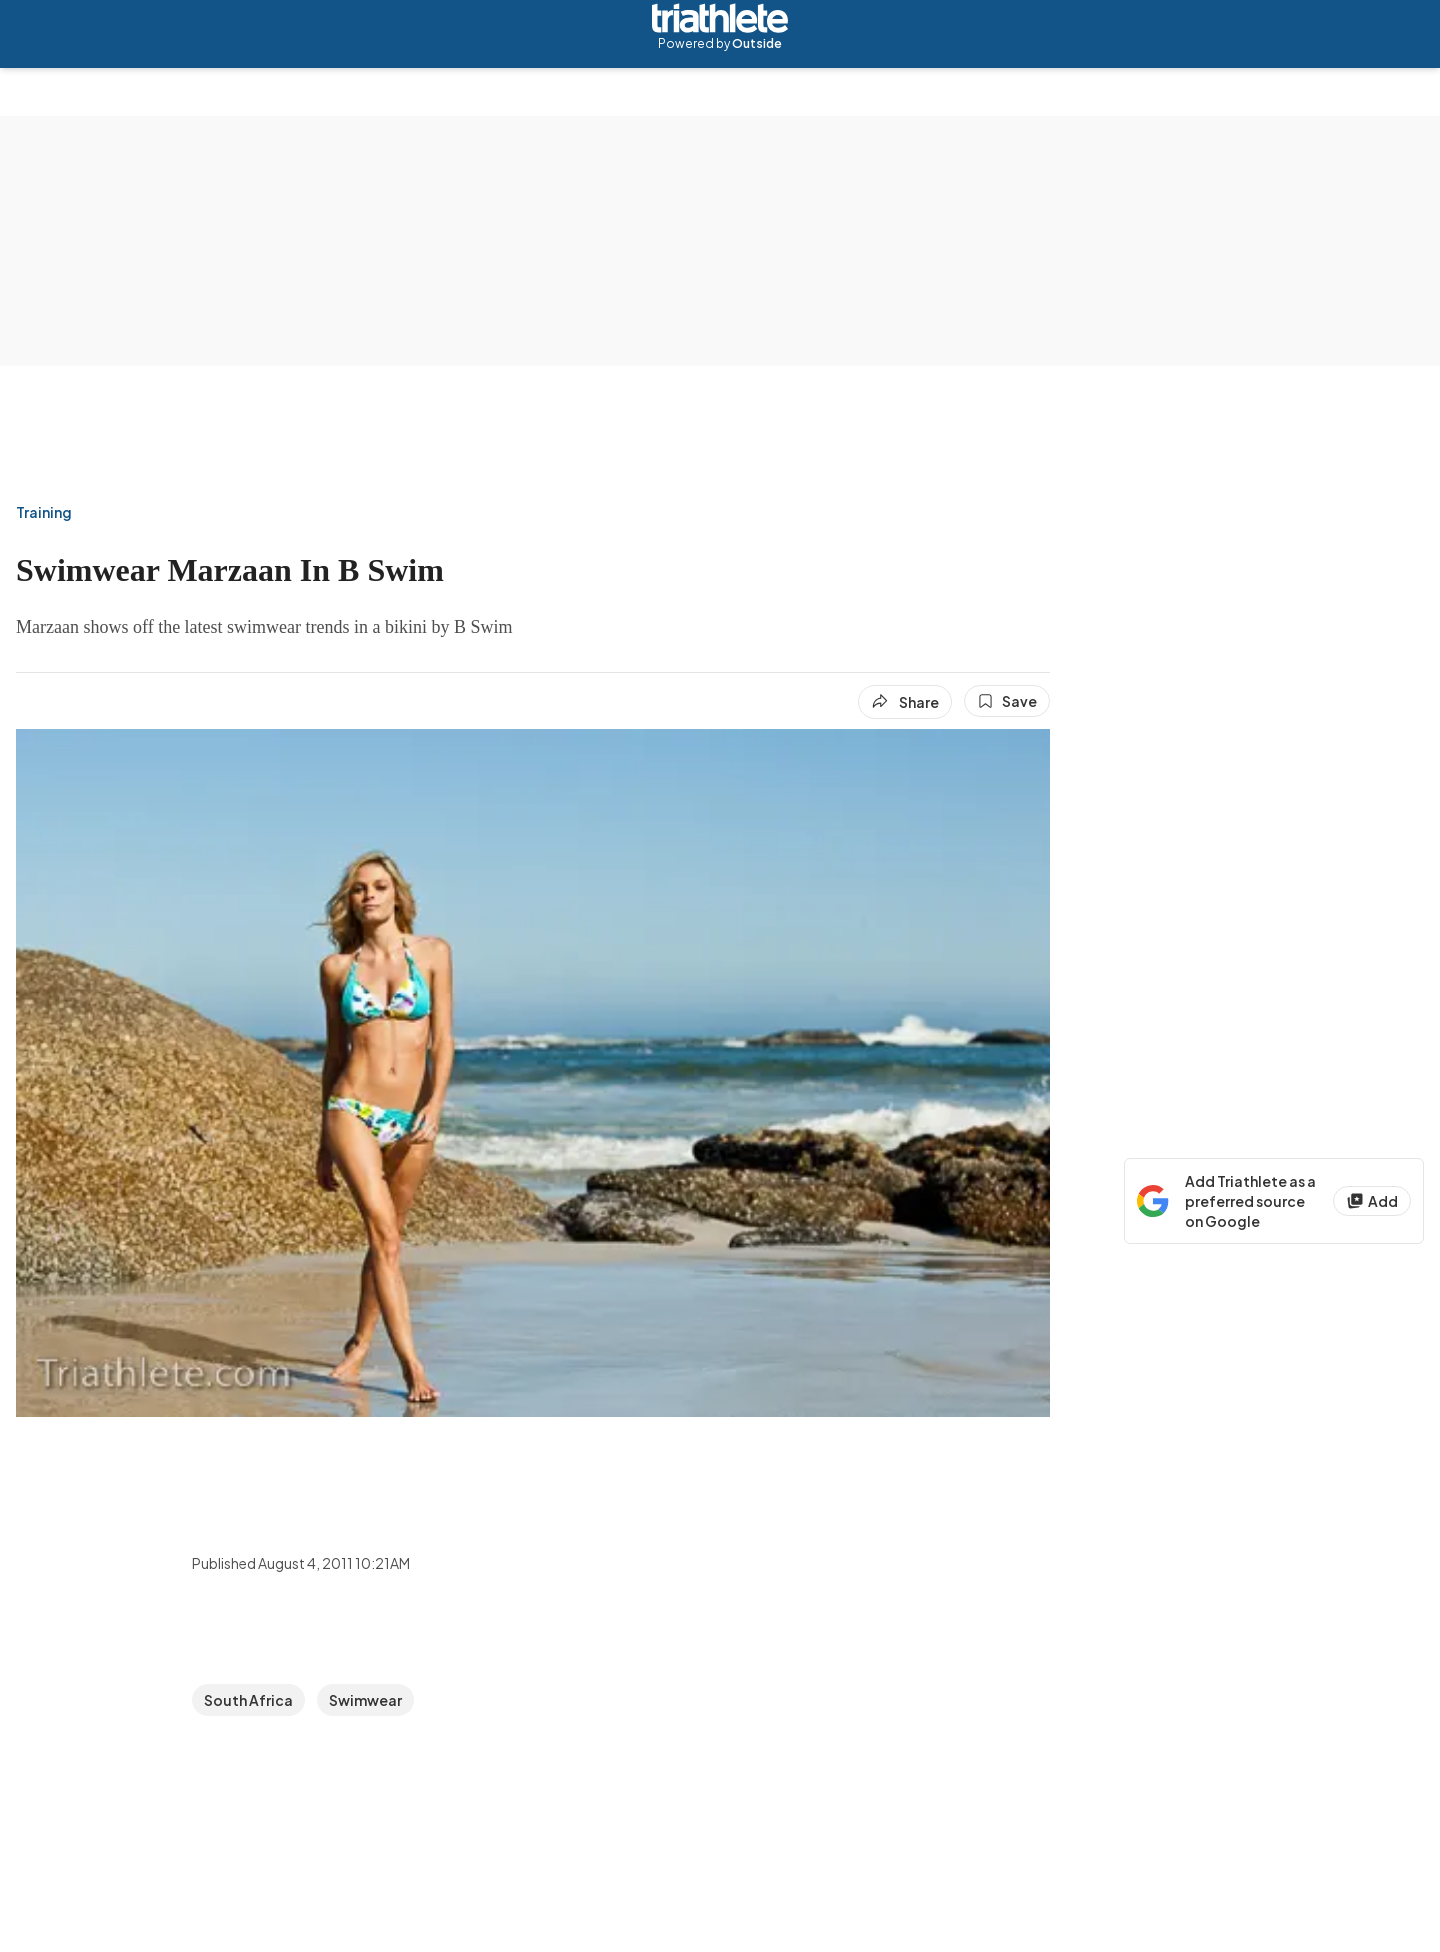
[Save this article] (1007, 701)
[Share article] (905, 702)
